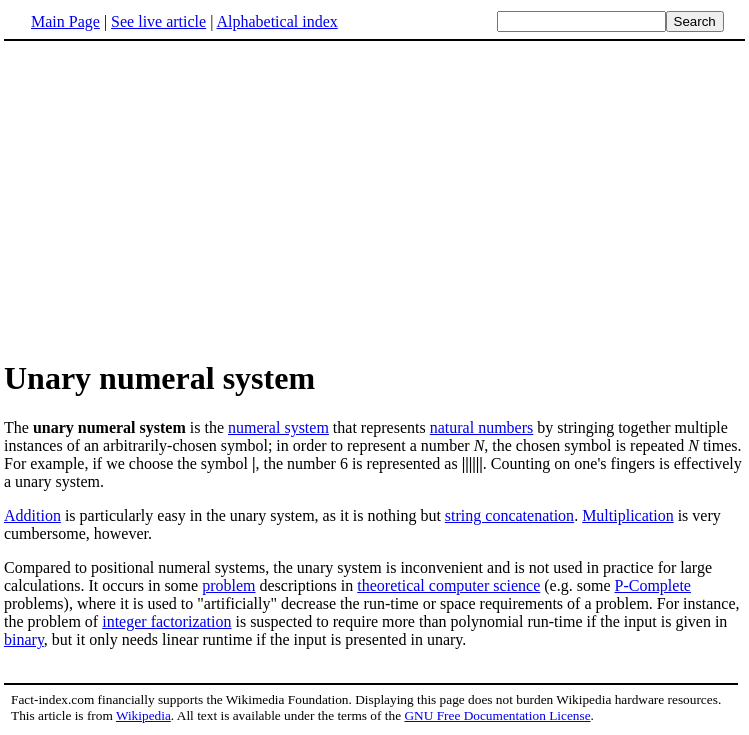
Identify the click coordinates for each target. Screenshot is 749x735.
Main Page (65, 21)
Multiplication (628, 515)
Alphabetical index (276, 21)
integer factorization (166, 621)
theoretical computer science (448, 585)
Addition (32, 515)
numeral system (278, 427)
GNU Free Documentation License (497, 715)
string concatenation (509, 515)
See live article (158, 21)
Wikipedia (143, 715)
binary (24, 639)
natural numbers (482, 427)
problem (228, 585)
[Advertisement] (172, 199)
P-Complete (652, 585)
